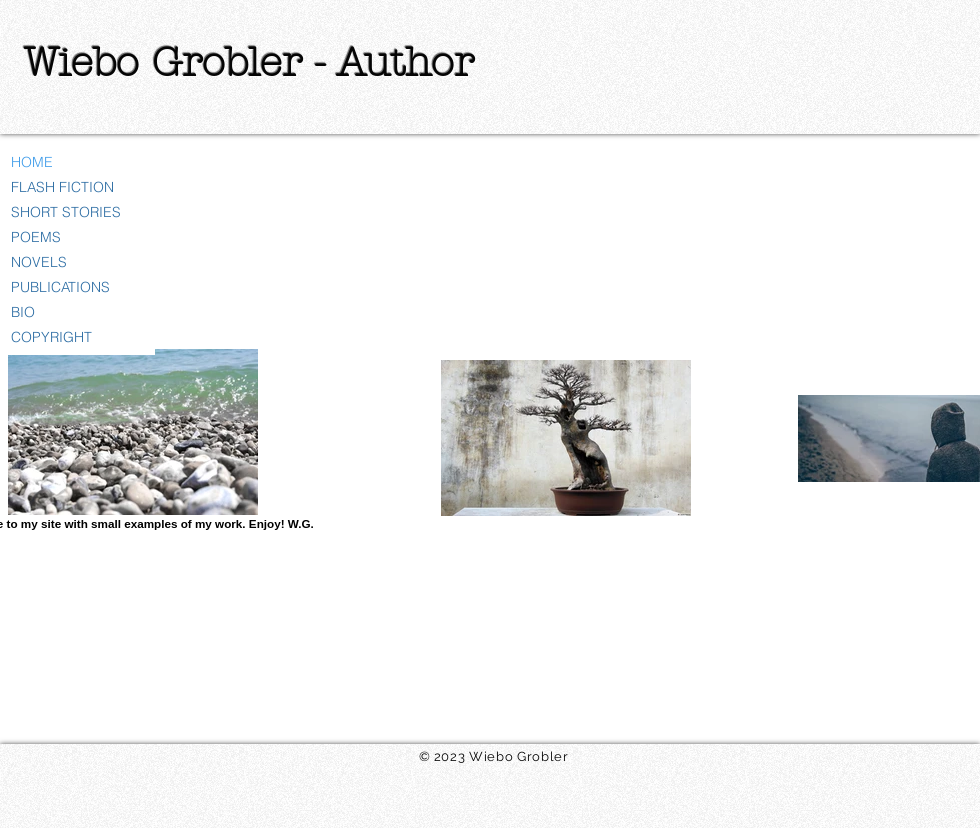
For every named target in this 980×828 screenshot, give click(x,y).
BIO (23, 312)
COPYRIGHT (51, 337)
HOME (32, 162)
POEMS (36, 237)
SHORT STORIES (66, 212)
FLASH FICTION (62, 187)
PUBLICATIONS (60, 287)
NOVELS (39, 262)
